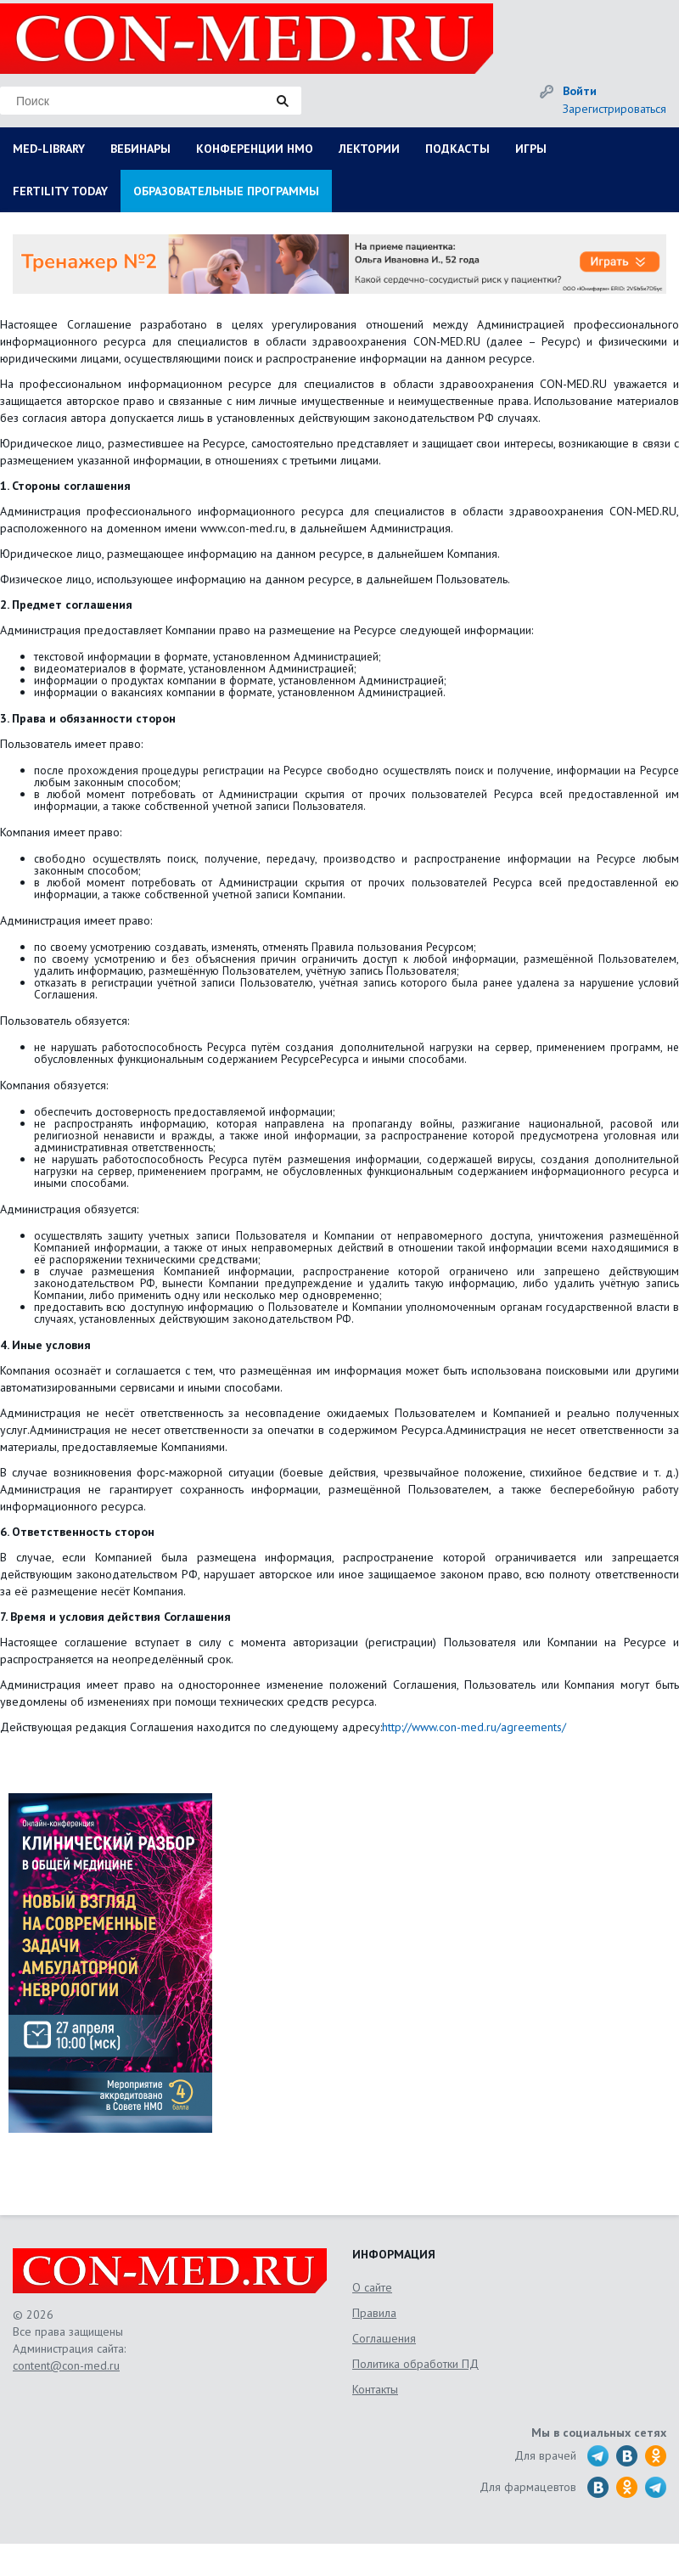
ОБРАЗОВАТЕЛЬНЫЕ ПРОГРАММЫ (226, 191)
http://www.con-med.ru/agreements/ (474, 1727)
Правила (374, 2312)
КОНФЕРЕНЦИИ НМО (254, 148)
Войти (580, 91)
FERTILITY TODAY (60, 191)
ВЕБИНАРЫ (140, 148)
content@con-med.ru (66, 2365)
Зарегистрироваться (614, 108)
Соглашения (384, 2338)
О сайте (372, 2287)
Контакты (375, 2389)
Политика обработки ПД (415, 2363)
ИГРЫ (531, 148)
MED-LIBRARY (49, 148)
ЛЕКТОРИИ (369, 148)
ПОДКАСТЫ (457, 148)
